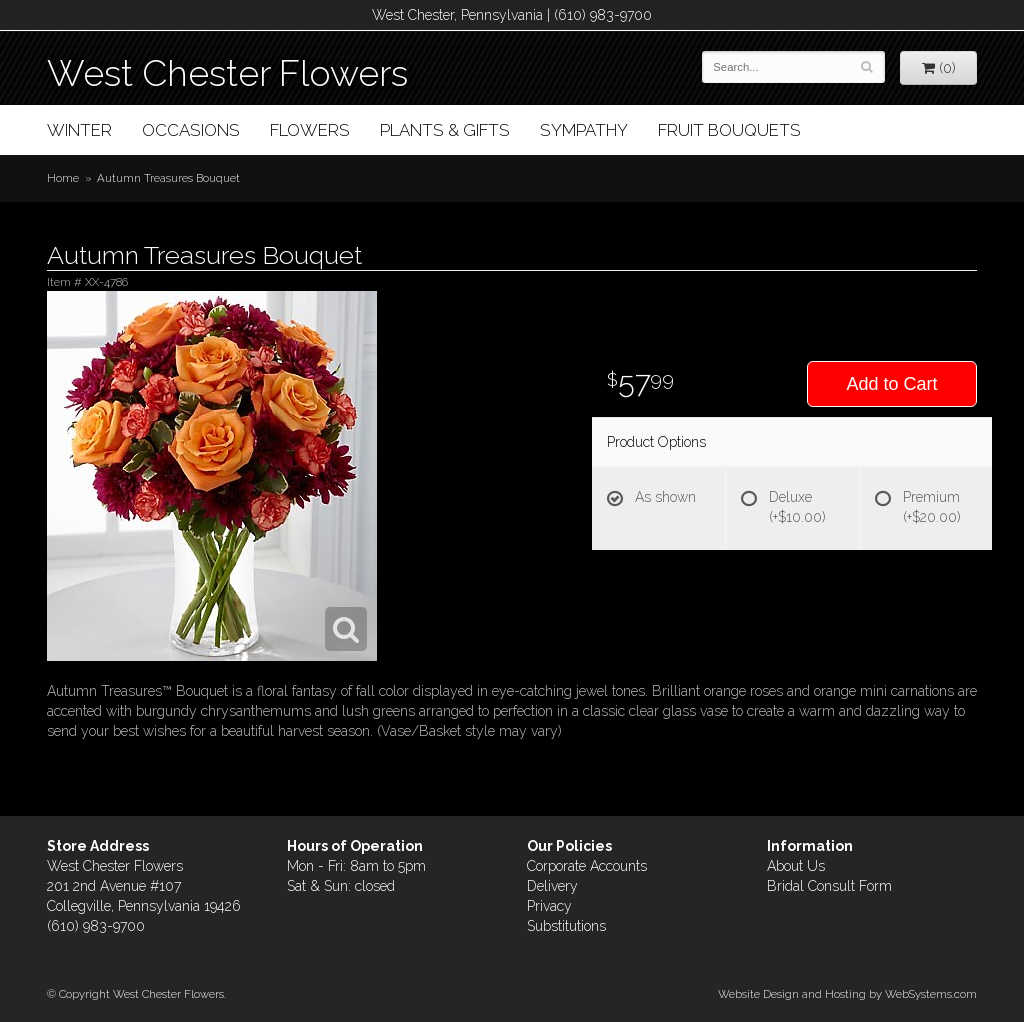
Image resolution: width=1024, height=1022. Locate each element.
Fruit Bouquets (729, 130)
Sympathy (584, 130)
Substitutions (566, 926)
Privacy (549, 906)
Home (63, 178)
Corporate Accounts (587, 866)
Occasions (191, 130)
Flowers (310, 130)
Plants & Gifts (445, 130)
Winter (79, 130)
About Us (796, 866)
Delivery (552, 886)
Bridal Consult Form (829, 886)
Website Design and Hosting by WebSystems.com (847, 994)
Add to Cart (891, 384)
